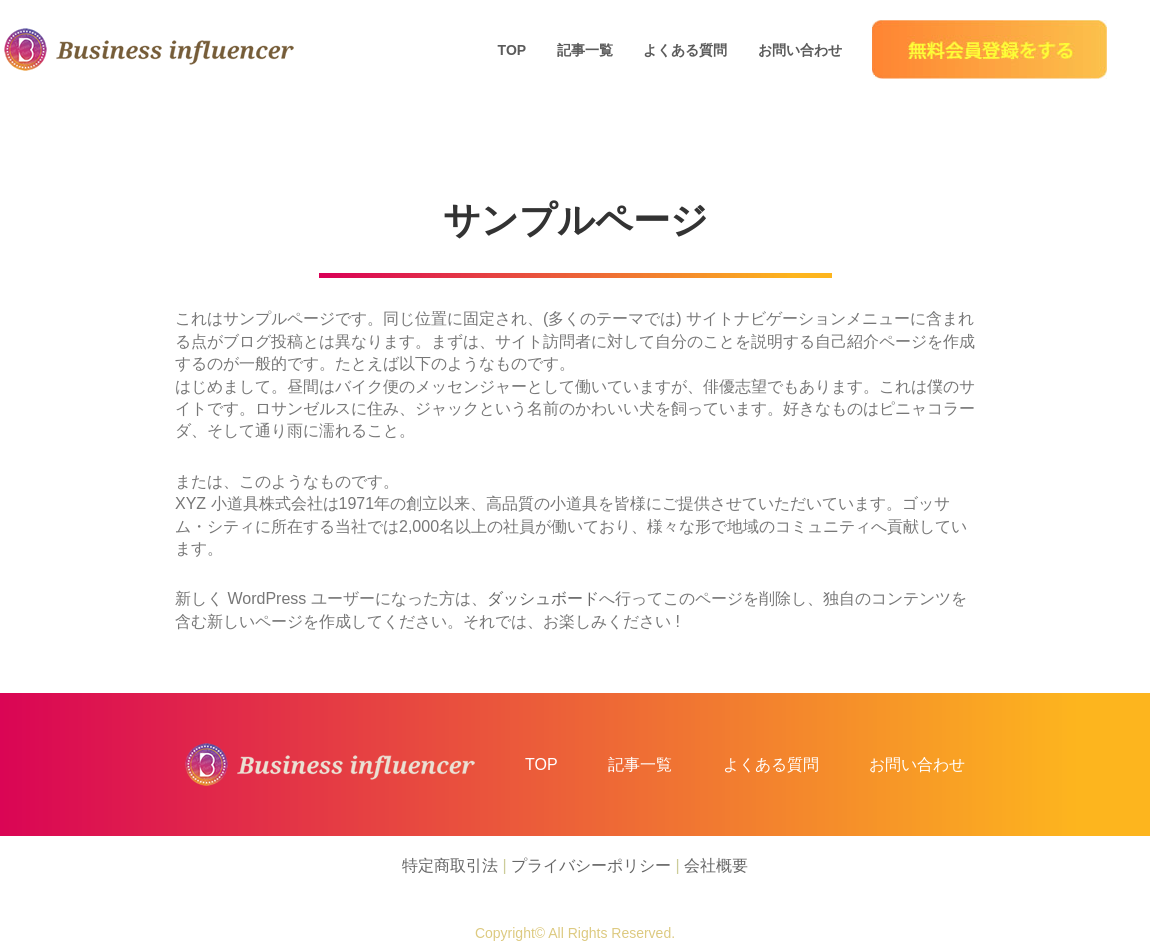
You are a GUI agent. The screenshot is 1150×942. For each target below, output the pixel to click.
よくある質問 (685, 50)
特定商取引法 (450, 865)
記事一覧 (585, 50)
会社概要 (716, 865)
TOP (512, 50)
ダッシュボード (543, 598)
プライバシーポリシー (591, 865)
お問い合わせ (800, 50)
